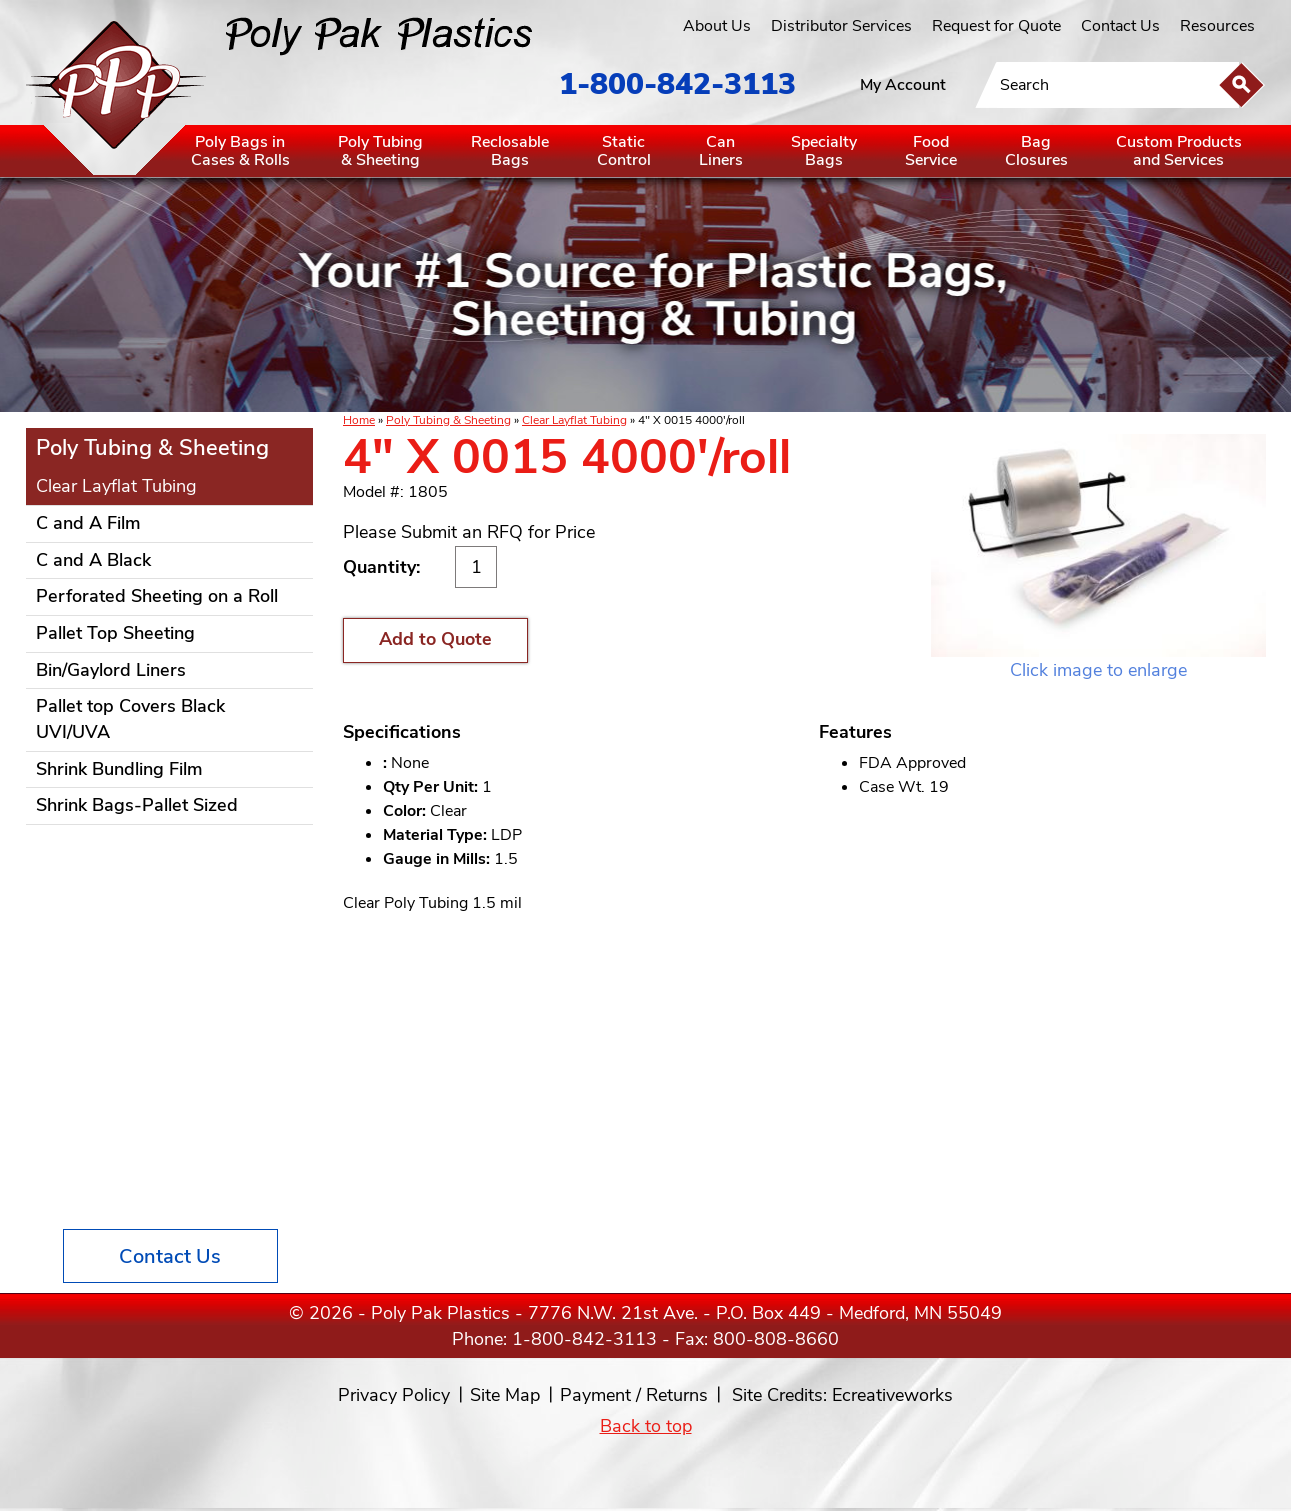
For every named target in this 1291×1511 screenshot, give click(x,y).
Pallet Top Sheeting (115, 633)
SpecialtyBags (824, 151)
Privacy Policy (394, 1395)
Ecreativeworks (892, 1395)
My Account (903, 85)
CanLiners (721, 151)
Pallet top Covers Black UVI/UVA (130, 719)
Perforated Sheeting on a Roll (157, 596)
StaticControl (624, 151)
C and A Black (93, 560)
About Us (717, 26)
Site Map (505, 1395)
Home (359, 420)
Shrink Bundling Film (119, 769)
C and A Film (88, 523)
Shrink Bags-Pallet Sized (137, 805)
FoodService (931, 151)
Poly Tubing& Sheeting (380, 151)
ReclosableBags (510, 151)
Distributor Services (841, 26)
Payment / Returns (634, 1395)
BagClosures (1036, 151)
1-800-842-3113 (677, 84)
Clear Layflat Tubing (574, 420)
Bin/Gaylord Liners (111, 670)
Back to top (646, 1426)
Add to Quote (435, 639)
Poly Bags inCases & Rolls (240, 151)
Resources (1217, 26)
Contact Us (1120, 26)
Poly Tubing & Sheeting (448, 420)
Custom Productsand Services (1179, 151)
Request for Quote (996, 26)
